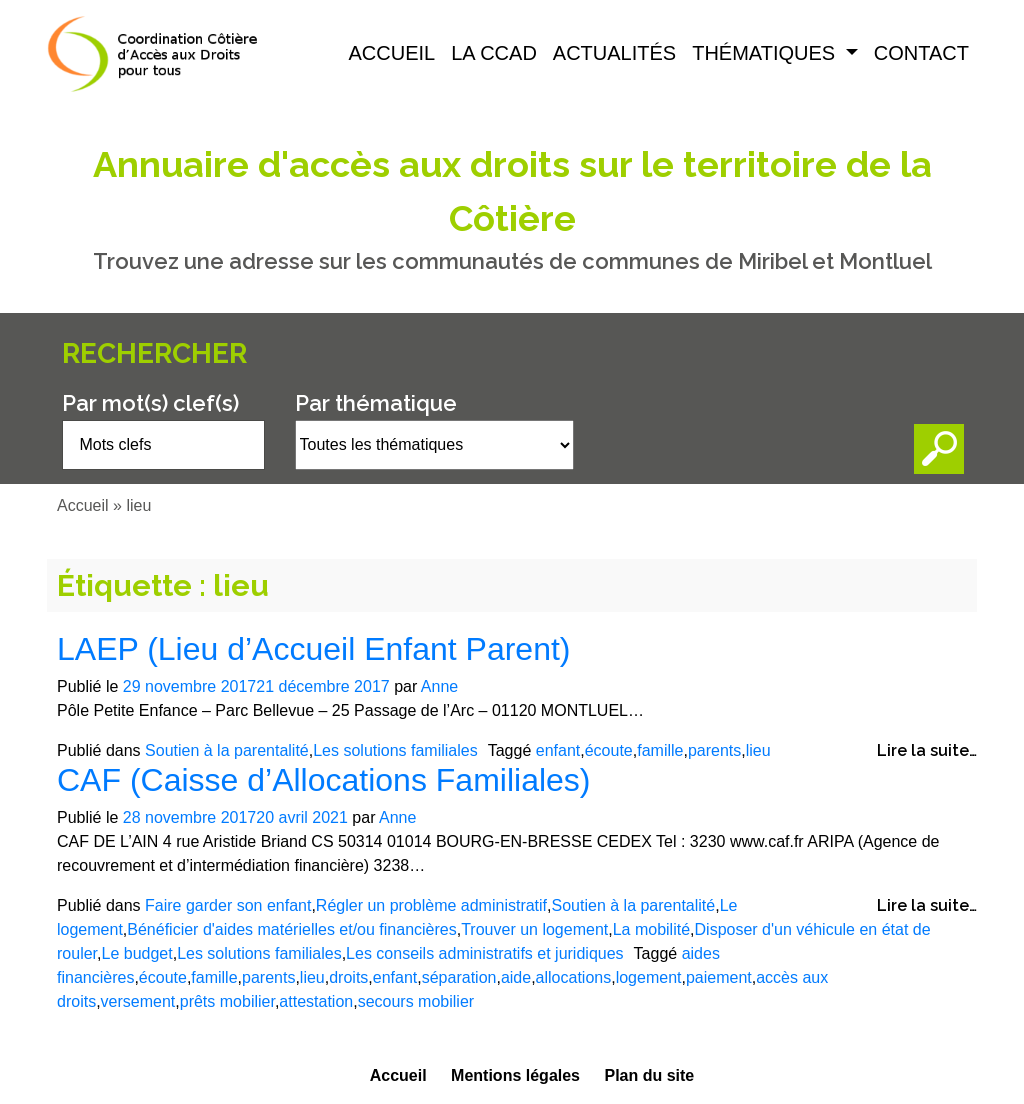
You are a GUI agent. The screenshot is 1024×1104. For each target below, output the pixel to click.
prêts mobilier (227, 1001)
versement (138, 1001)
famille (660, 750)
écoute (609, 750)
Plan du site (649, 1075)
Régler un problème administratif (431, 905)
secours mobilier (416, 1001)
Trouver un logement (534, 929)
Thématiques (766, 53)
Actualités (614, 53)
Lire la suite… (927, 750)
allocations (574, 977)
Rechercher (154, 353)
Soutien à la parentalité (227, 750)
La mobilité (651, 929)
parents (714, 750)
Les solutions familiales (395, 750)
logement (649, 977)
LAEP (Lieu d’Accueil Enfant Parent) (313, 649)
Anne (439, 686)
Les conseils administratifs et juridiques (484, 953)
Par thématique (376, 403)
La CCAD (494, 53)
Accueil (392, 53)
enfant (558, 750)
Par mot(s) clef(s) (150, 403)
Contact (921, 53)
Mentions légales (515, 1075)
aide (516, 977)
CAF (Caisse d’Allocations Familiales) (323, 780)
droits (348, 977)
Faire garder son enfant (228, 905)
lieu (758, 750)
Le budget (136, 953)
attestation (316, 1001)
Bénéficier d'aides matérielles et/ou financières (291, 929)
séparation (459, 977)
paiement (719, 977)
